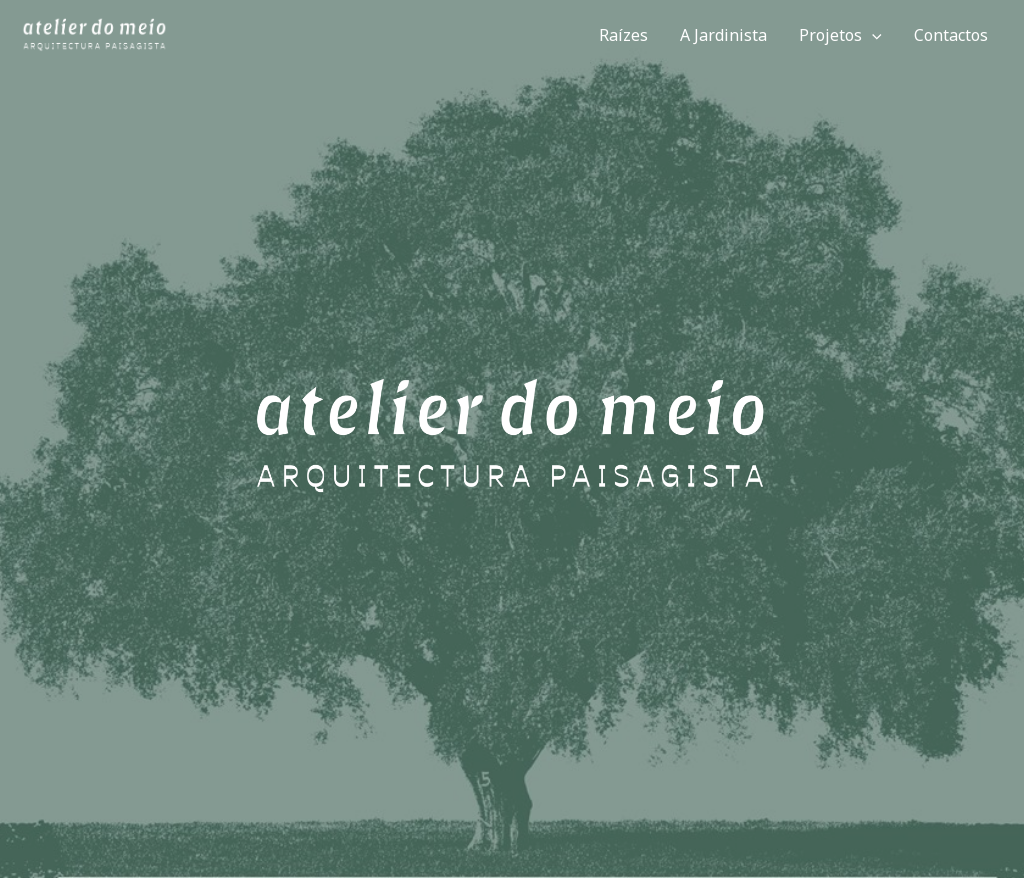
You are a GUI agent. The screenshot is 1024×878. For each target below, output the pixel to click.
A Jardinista (723, 35)
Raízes (623, 35)
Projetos (840, 35)
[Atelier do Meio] (95, 34)
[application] (872, 35)
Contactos (951, 35)
